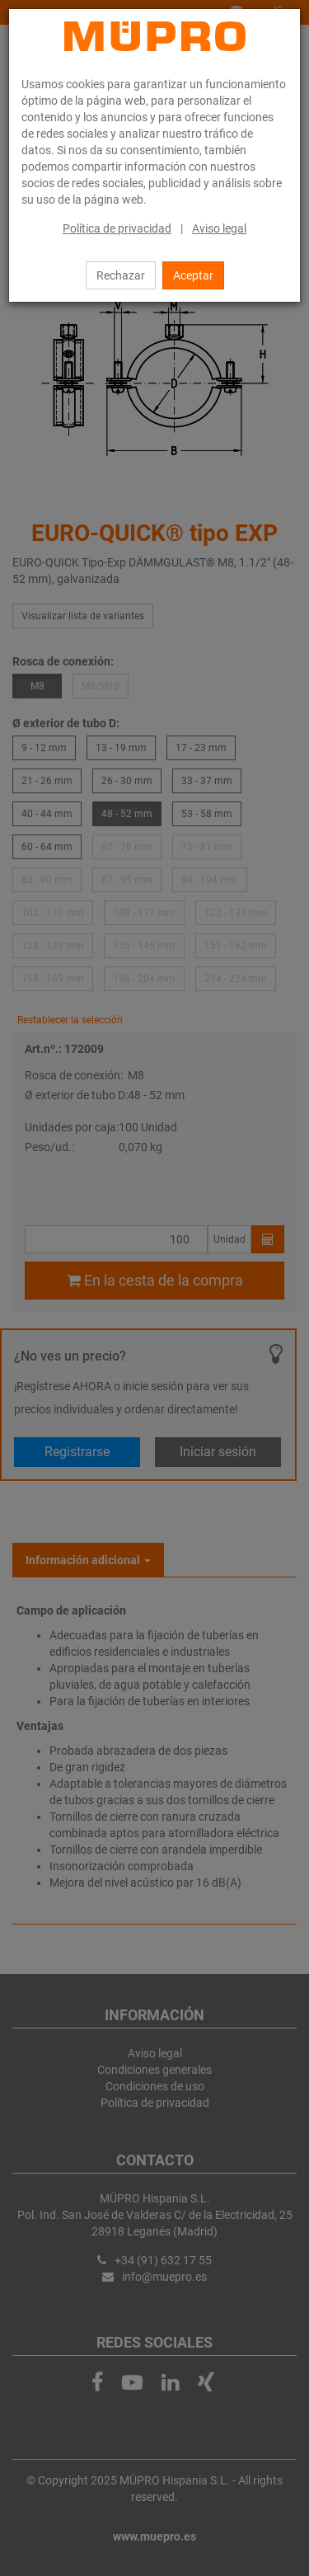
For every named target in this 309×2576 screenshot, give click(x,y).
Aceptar (193, 275)
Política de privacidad (117, 228)
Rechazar (120, 275)
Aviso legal (219, 228)
